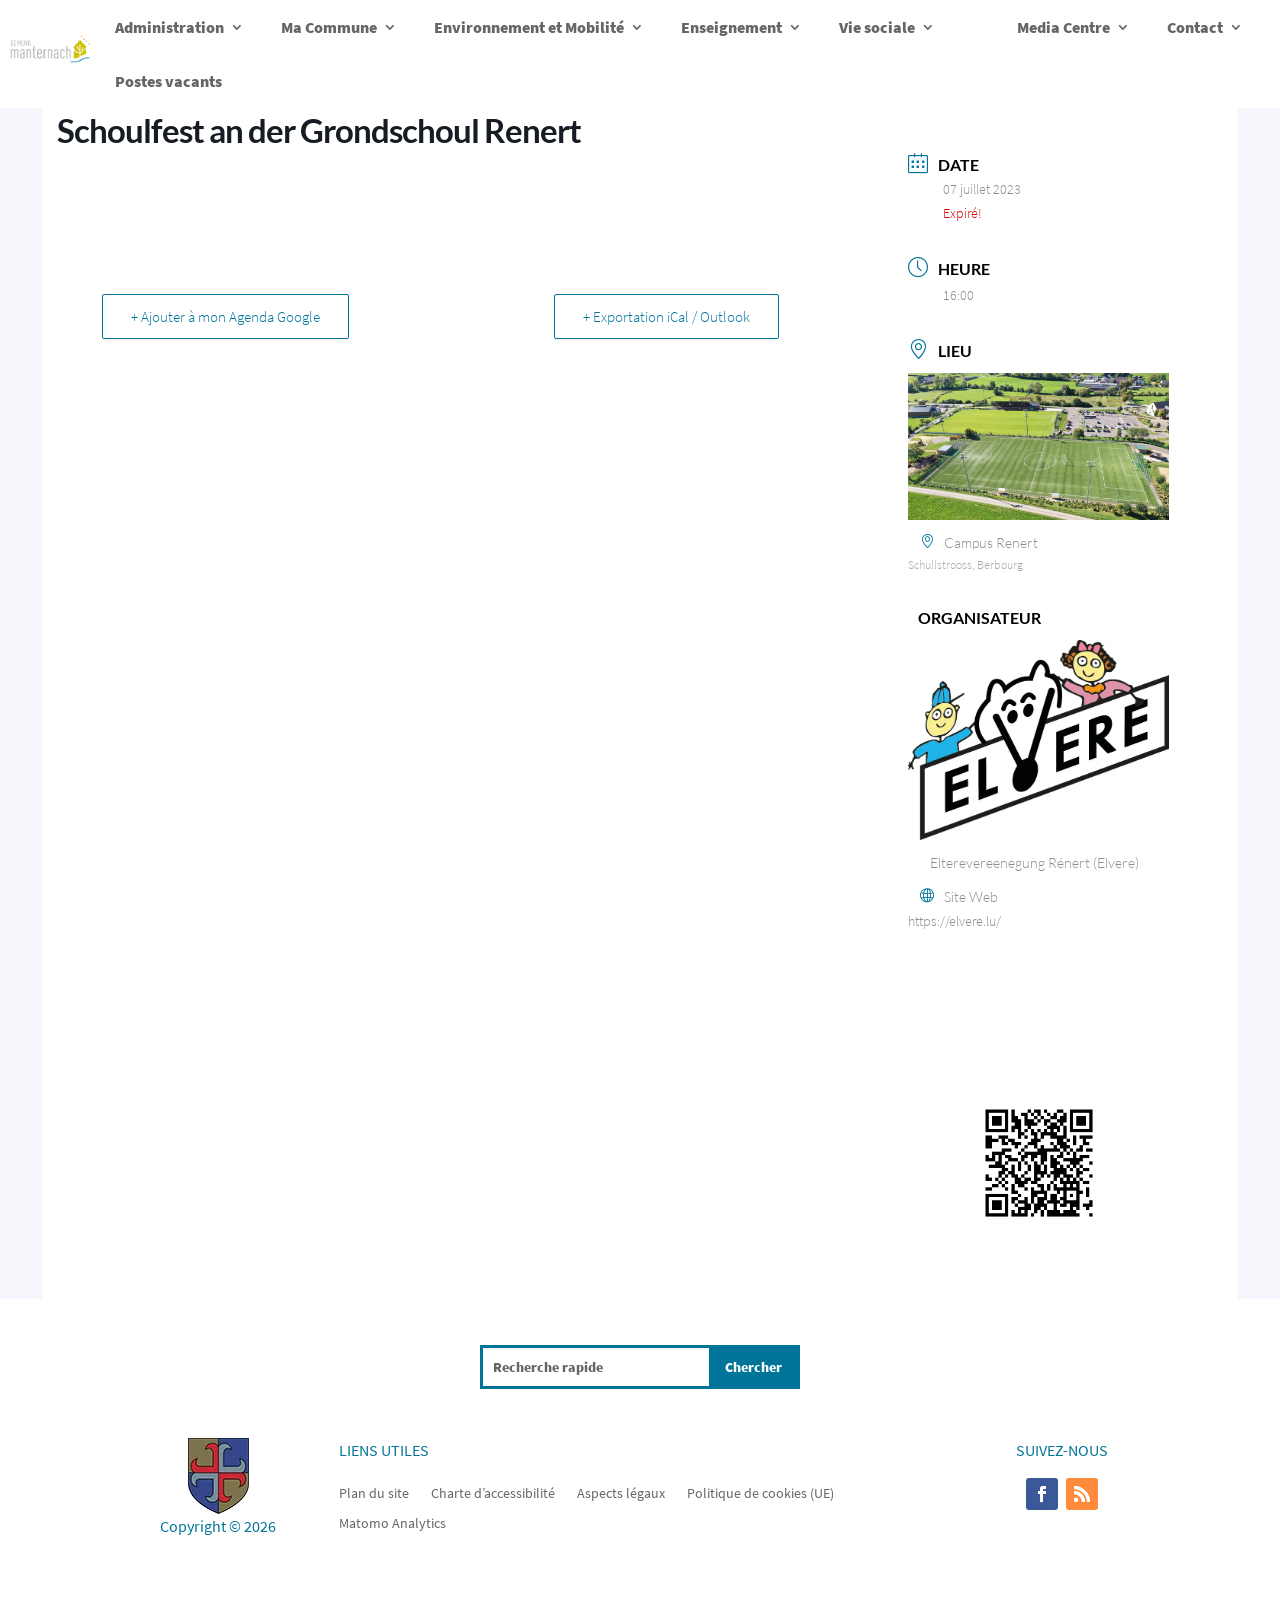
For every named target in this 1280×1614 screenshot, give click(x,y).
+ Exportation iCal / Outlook (666, 316)
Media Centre (1063, 27)
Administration (169, 27)
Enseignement (731, 27)
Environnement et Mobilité (529, 27)
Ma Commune (329, 27)
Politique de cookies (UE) (760, 1492)
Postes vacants (168, 81)
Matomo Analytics (392, 1522)
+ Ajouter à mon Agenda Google (225, 316)
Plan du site (374, 1492)
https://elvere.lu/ (954, 921)
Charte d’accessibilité (493, 1492)
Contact (1195, 27)
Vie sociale (877, 27)
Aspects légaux (621, 1492)
